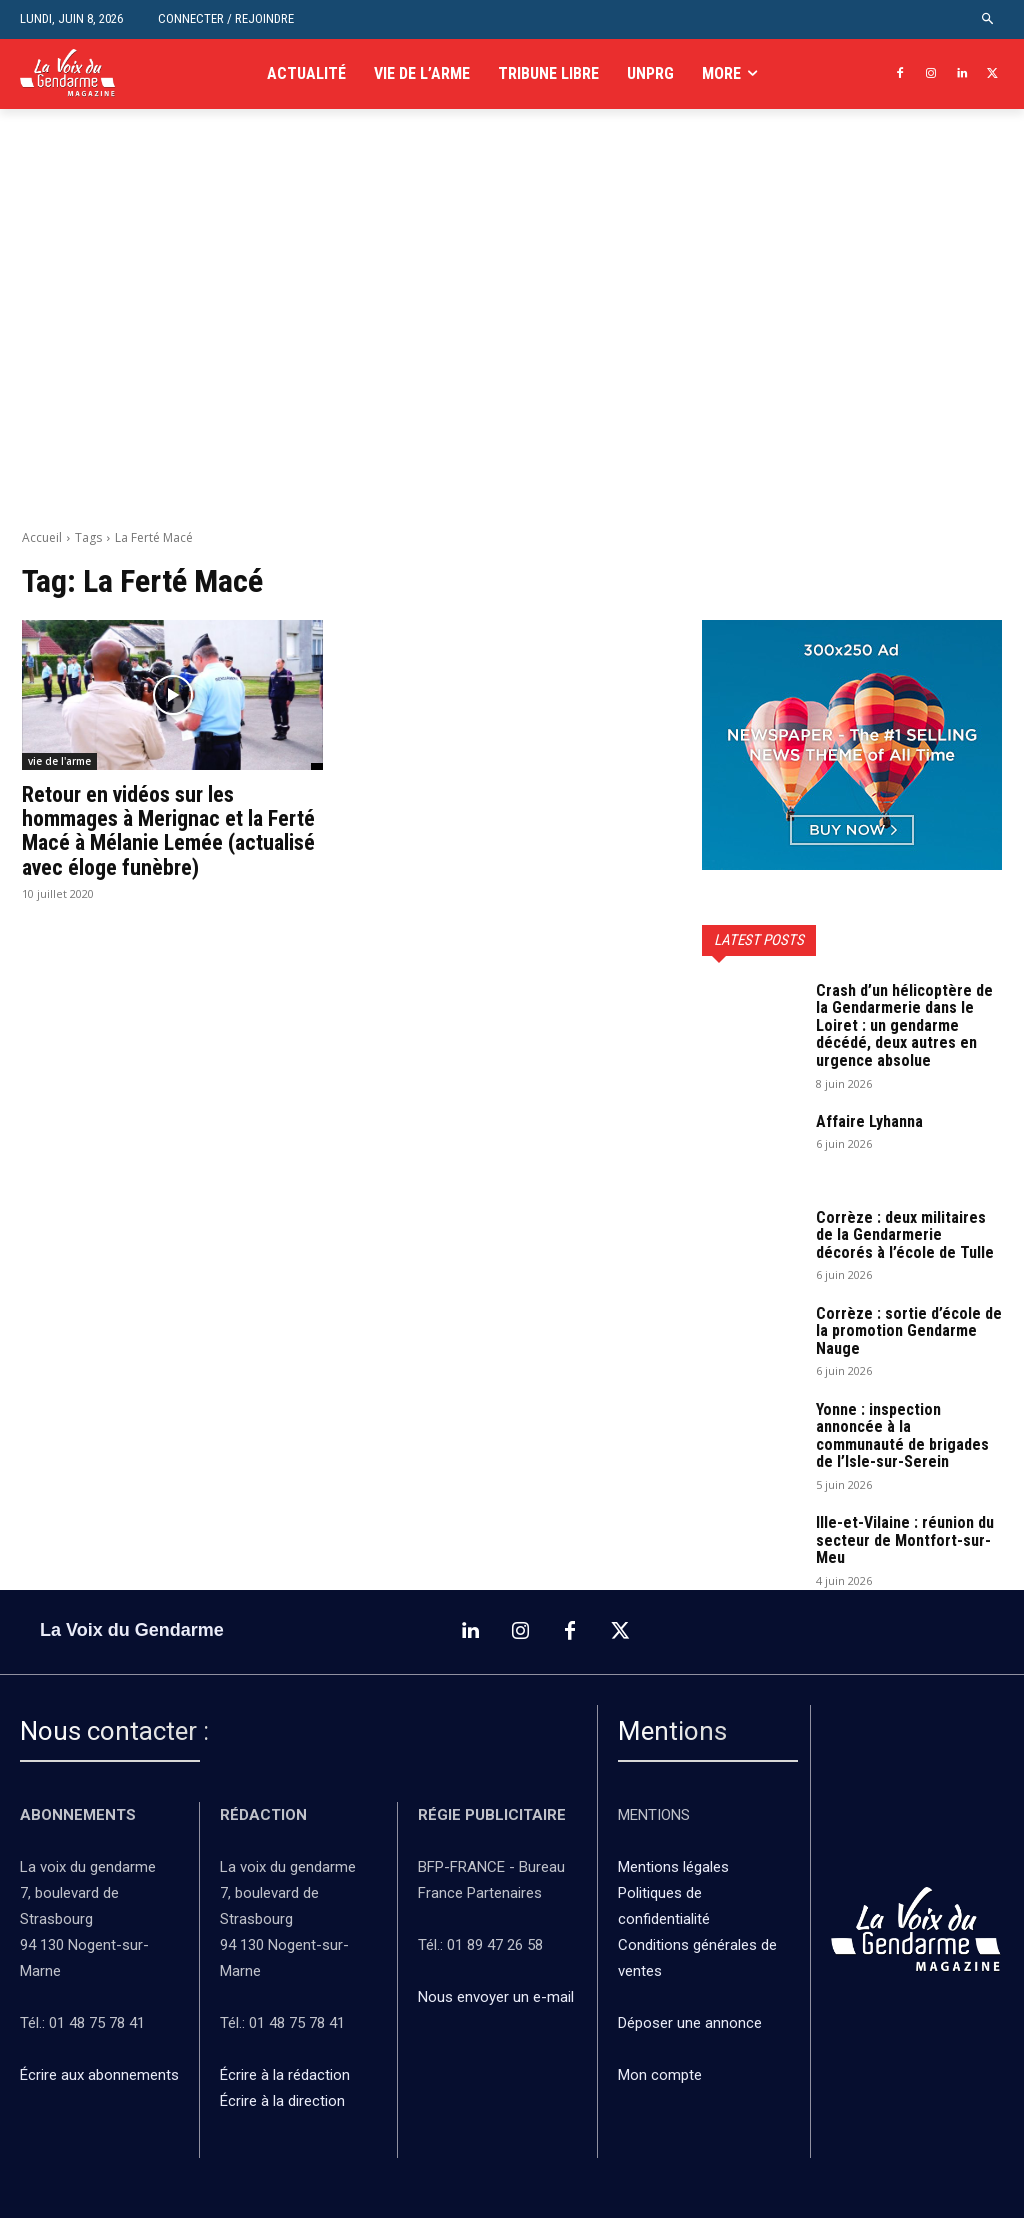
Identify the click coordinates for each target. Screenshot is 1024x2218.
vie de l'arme (59, 761)
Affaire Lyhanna (871, 1121)
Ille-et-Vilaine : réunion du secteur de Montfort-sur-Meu (905, 1540)
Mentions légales (673, 1867)
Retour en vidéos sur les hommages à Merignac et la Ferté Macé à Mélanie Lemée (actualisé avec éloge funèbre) (168, 831)
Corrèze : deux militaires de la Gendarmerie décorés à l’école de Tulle (905, 1235)
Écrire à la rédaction (287, 2075)
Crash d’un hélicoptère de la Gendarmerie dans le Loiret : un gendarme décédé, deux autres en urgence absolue (904, 1025)
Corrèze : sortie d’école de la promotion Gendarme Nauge (909, 1331)
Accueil (42, 537)
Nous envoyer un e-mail (496, 1997)
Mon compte (660, 2075)
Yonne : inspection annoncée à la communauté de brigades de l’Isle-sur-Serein (902, 1436)
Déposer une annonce (690, 2023)
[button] (988, 19)
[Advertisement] (512, 341)
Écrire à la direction (282, 2101)
